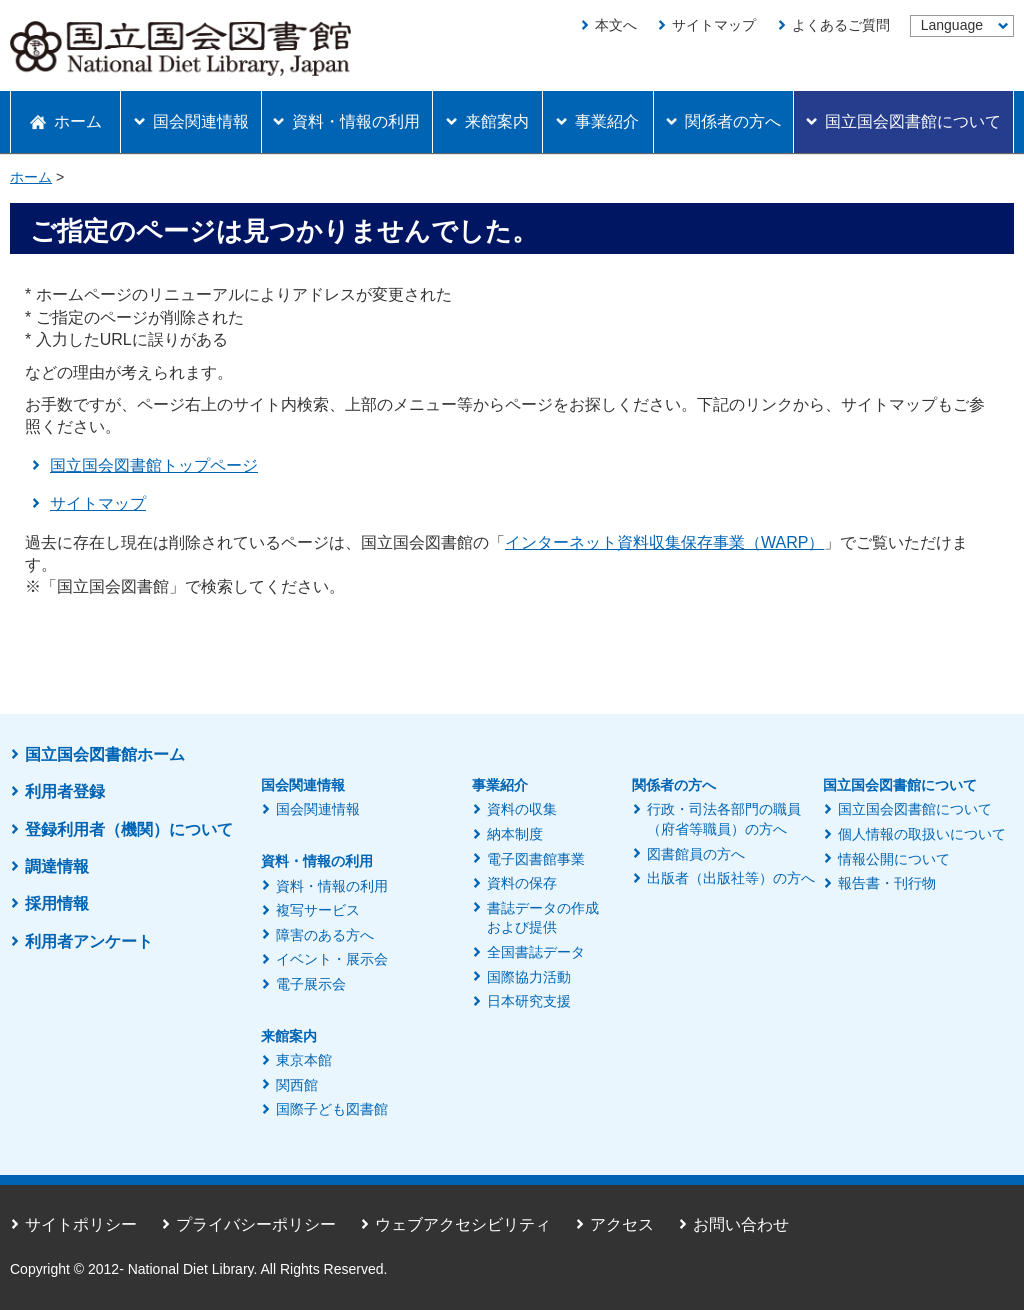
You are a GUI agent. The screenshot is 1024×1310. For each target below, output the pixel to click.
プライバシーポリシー (256, 1224)
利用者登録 (65, 791)
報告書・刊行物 (887, 883)
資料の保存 (522, 883)
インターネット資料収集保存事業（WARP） (664, 542)
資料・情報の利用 (332, 886)
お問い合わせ (741, 1224)
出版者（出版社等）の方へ (731, 878)
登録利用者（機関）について (129, 829)
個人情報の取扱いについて (922, 834)
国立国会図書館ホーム (105, 754)
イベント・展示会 (332, 959)
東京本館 (304, 1060)
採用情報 (57, 903)
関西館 (297, 1085)
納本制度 (515, 834)
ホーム (31, 177)
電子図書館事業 (536, 859)
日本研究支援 (529, 1001)
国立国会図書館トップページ (154, 465)
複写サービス (318, 910)
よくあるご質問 (841, 25)
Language (952, 25)
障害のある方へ (325, 935)
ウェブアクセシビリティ (463, 1224)
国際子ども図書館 (332, 1109)
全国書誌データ (536, 952)
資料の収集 (522, 809)
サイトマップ (714, 25)
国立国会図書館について (915, 809)
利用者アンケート (89, 941)
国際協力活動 (529, 977)
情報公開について (894, 859)
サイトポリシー (81, 1224)
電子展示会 (311, 984)
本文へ (616, 25)
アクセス (622, 1224)
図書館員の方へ (696, 854)
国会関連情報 (318, 809)
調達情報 (57, 866)
